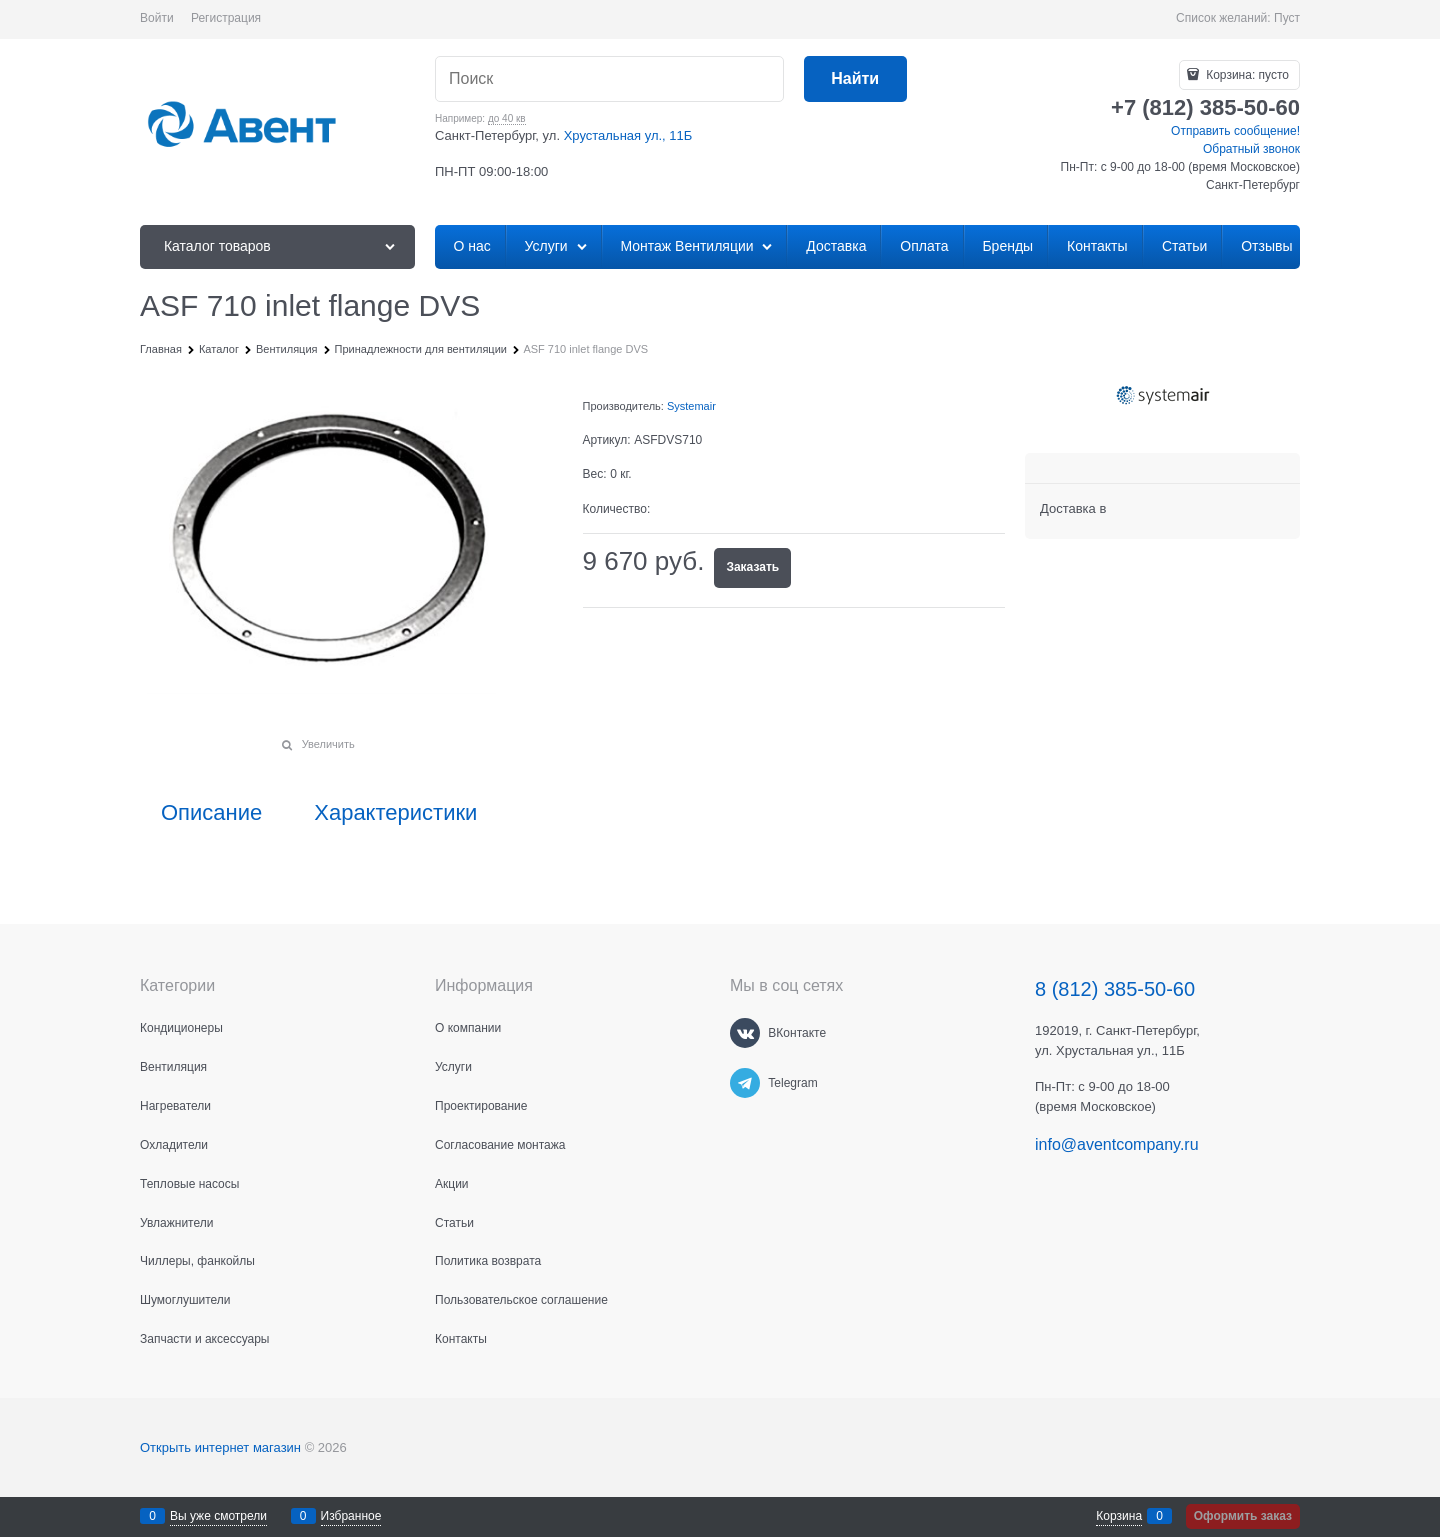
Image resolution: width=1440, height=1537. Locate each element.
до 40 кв (507, 118)
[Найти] (855, 79)
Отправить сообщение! (1235, 131)
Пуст (1287, 18)
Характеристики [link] (395, 813)
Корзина (1119, 1516)
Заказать (752, 567)
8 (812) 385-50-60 (1115, 989)
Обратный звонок (1251, 149)
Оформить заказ (1243, 1516)
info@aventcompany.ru (1117, 1144)
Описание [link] (211, 813)
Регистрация (226, 18)
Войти (157, 18)
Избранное (351, 1516)
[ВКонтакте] (745, 1033)
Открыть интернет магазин (220, 1447)
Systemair (691, 406)
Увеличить (328, 744)
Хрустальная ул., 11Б (628, 135)
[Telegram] (745, 1083)
